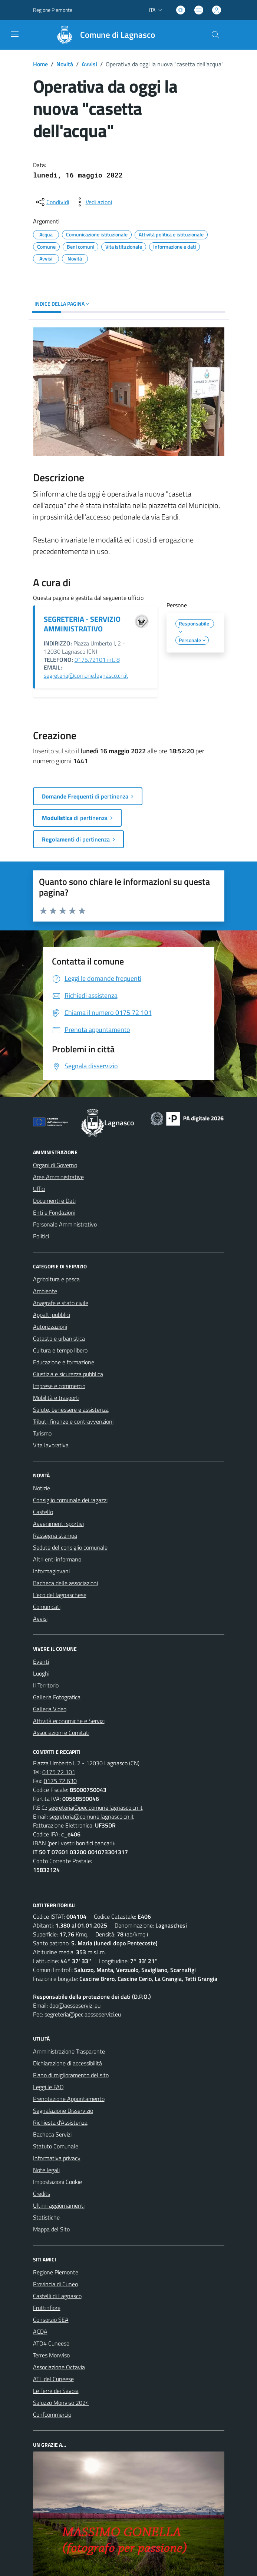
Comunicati (46, 1606)
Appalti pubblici (51, 1314)
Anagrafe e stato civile (60, 1302)
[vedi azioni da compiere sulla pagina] (93, 202)
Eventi (41, 1661)
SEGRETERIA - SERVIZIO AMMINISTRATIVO (82, 623)
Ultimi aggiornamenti (59, 2205)
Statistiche (46, 2217)
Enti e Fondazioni (54, 1212)
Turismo (42, 1433)
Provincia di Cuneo (55, 2284)
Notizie (41, 1488)
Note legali (46, 2169)
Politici (41, 1236)
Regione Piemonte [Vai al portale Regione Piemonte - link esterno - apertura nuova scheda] (52, 10)
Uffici (39, 1188)
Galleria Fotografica (56, 1697)
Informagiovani (51, 1571)
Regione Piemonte (55, 2272)
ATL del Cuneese (53, 2378)
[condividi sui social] (52, 202)
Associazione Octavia (59, 2367)
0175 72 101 (58, 1771)
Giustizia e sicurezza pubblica (68, 1374)
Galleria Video (49, 1708)
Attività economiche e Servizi (69, 1720)
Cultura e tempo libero (60, 1350)
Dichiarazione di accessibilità (67, 2063)
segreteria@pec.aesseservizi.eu (83, 2014)
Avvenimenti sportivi (58, 1523)
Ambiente (45, 1291)
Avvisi (89, 64)
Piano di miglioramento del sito (71, 2075)
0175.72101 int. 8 (97, 659)
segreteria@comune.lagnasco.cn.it (86, 675)
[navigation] (14, 34)
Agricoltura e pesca (56, 1279)
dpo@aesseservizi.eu (75, 2005)
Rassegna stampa (55, 1535)
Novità (64, 64)
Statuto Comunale (55, 2146)
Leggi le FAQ (48, 2086)
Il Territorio (46, 1685)
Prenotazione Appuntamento (69, 2098)
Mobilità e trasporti (56, 1397)
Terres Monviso (51, 2355)
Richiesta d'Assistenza (60, 2122)
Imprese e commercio (59, 1385)
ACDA (40, 2331)
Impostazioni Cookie (57, 2181)
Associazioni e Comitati (61, 1732)
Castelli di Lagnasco (57, 2295)
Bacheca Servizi (52, 2134)
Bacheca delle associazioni (65, 1583)
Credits (41, 2193)
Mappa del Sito (51, 2229)
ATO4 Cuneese (51, 2343)
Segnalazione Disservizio (63, 2110)
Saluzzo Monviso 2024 (61, 2402)
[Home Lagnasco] (102, 35)
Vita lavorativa (51, 1445)
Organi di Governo (55, 1165)
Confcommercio (52, 2414)
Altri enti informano (57, 1559)
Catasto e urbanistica (59, 1338)
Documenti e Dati (54, 1200)
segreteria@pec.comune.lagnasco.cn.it (96, 1807)
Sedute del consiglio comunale (70, 1547)
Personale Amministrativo (65, 1224)
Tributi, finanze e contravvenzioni (73, 1421)
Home (40, 64)
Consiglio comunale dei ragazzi (70, 1500)
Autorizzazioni (50, 1326)
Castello (43, 1511)
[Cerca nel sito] (215, 35)
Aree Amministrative (58, 1176)
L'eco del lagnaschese (59, 1594)
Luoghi (41, 1673)
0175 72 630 (60, 1780)
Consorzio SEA (51, 2319)
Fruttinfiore (46, 2307)
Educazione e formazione (63, 1362)
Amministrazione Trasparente (69, 2051)
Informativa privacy (56, 2158)
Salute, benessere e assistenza (71, 1409)
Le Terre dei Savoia (56, 2390)
